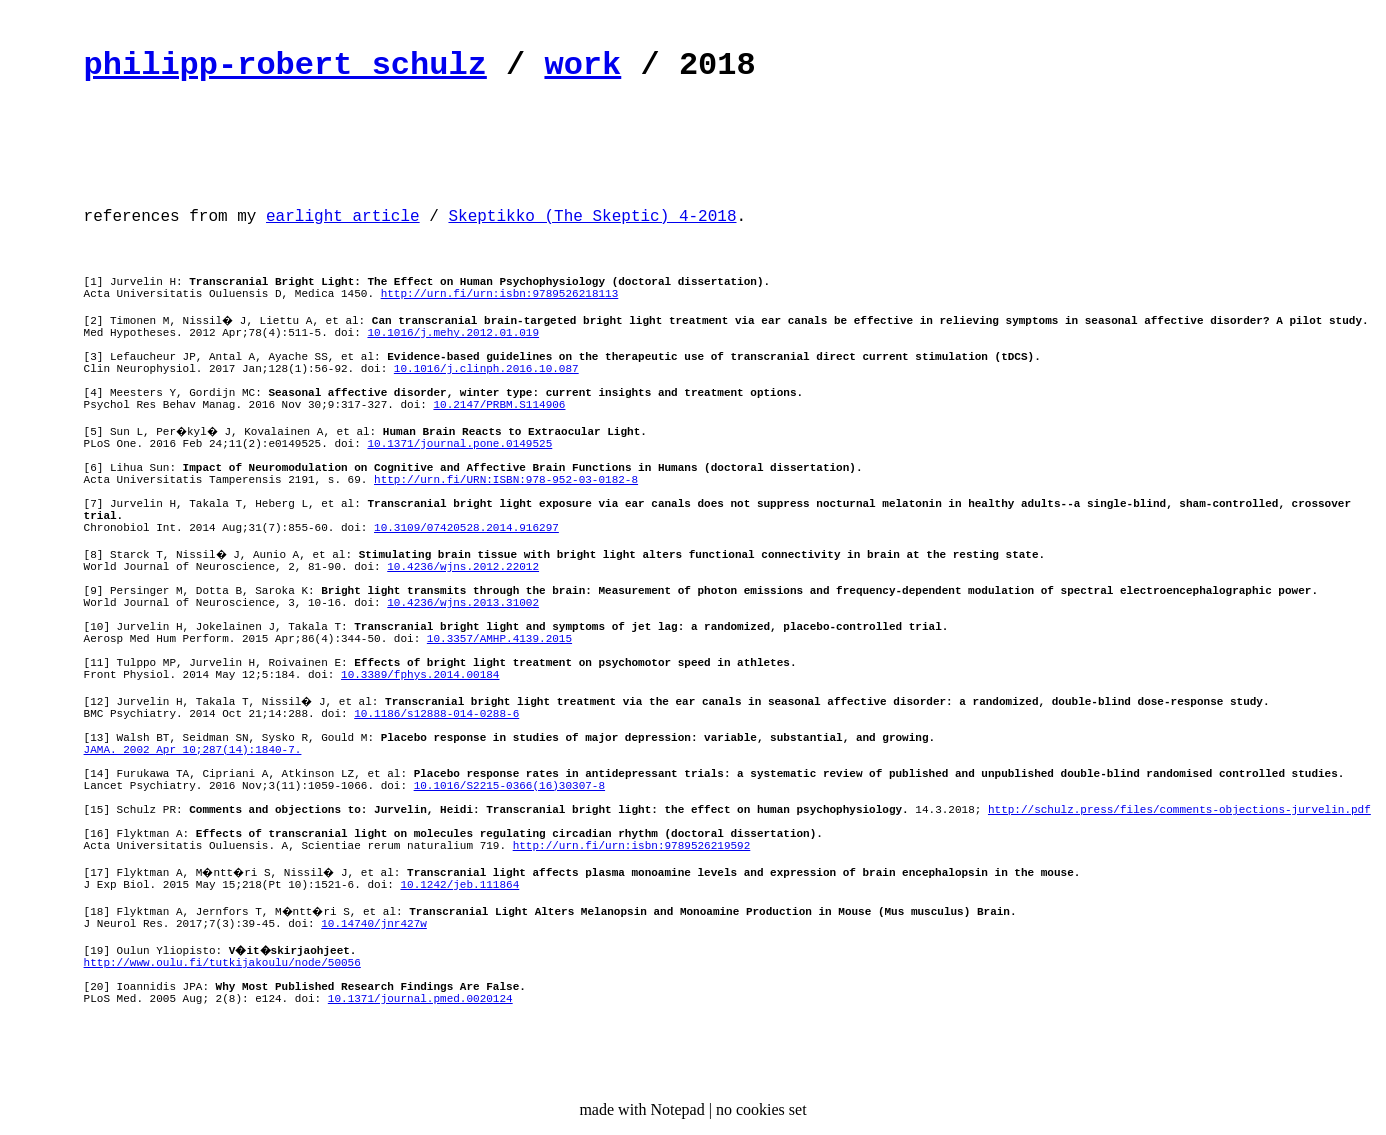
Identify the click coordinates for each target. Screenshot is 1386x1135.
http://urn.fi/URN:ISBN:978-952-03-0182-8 (506, 480)
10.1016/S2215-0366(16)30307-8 (509, 786)
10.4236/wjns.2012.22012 (463, 567)
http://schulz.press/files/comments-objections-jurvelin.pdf (1179, 810)
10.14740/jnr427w (374, 924)
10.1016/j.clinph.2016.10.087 (486, 369)
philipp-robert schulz (285, 65)
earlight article (343, 217)
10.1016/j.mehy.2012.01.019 (453, 333)
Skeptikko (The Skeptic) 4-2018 (592, 217)
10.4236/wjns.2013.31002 (463, 603)
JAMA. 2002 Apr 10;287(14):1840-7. (193, 750)
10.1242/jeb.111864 (459, 885)
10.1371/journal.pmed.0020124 (420, 999)
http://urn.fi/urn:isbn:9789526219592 (632, 846)
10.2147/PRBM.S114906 (499, 405)
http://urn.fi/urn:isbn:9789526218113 (500, 294)
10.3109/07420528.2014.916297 (466, 528)
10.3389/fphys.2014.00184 (420, 675)
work (582, 65)
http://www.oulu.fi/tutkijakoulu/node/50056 (222, 963)
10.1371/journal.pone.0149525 (459, 444)
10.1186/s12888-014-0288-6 (436, 714)
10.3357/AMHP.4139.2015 (499, 639)
